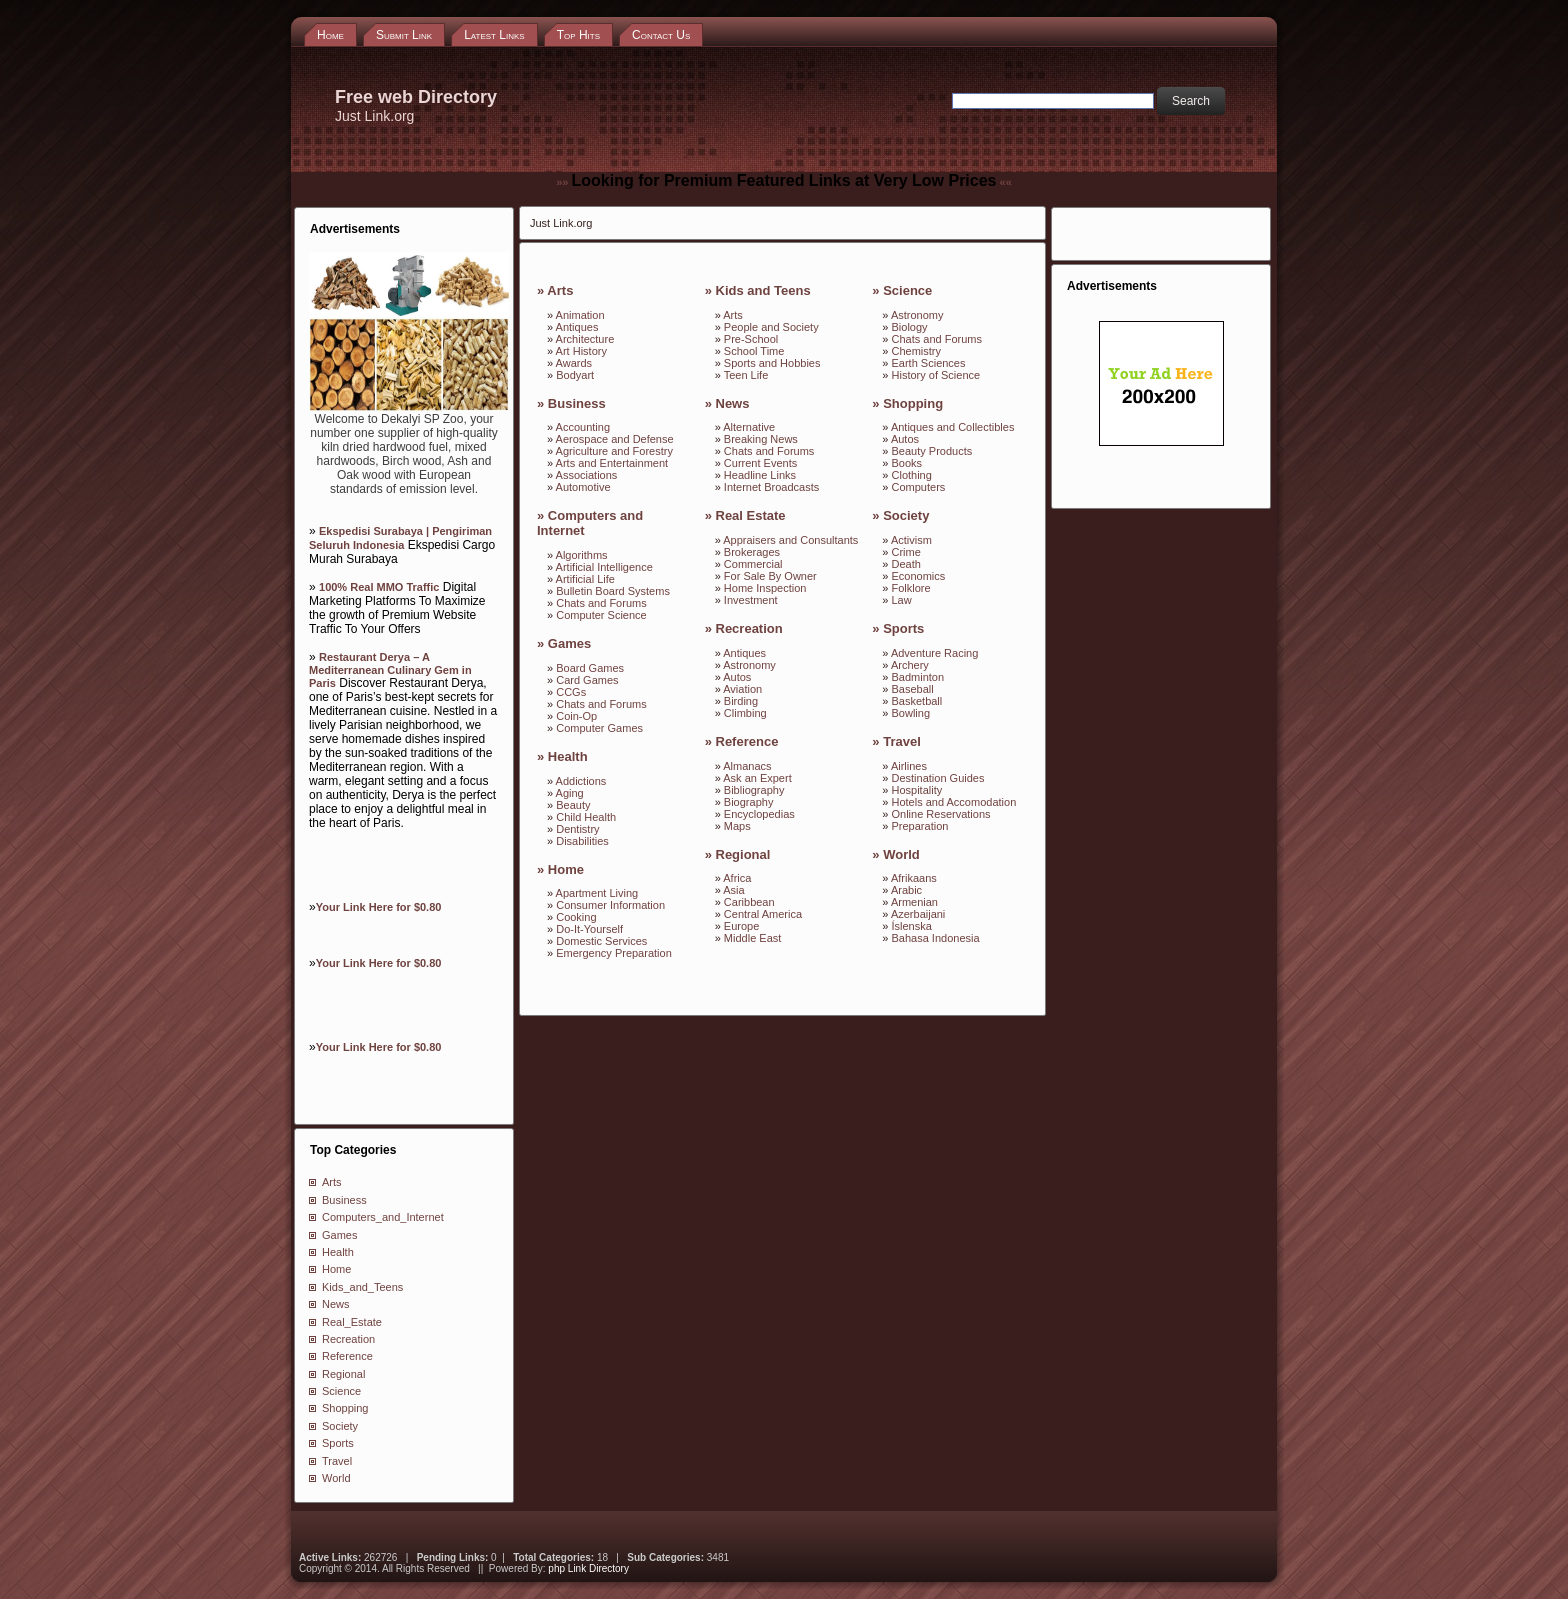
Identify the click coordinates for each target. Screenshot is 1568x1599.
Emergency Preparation (614, 953)
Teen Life (746, 375)
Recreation (348, 1339)
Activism (911, 540)
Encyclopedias (759, 814)
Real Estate (751, 515)
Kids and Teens (763, 290)
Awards (574, 363)
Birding (741, 701)
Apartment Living (597, 893)
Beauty (573, 805)
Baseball (913, 689)
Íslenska (912, 926)
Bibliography (754, 790)
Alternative (749, 427)
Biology (910, 327)
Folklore (911, 588)
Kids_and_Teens (362, 1287)
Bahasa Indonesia (936, 938)
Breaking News (761, 439)
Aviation (742, 689)
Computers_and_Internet (383, 1217)
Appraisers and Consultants (790, 540)
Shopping (345, 1408)
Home (336, 1269)
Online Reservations (941, 814)
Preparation (920, 826)
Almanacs (747, 766)
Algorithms (582, 555)
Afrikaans (914, 878)
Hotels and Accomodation (954, 802)
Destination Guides (938, 778)
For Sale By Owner (770, 576)
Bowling (911, 713)
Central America (763, 914)
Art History (581, 351)
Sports (338, 1443)
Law (902, 600)
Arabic (906, 890)
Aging (570, 793)
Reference (347, 1356)
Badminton (918, 677)
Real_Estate (352, 1322)
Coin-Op (576, 716)
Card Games (587, 680)
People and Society (771, 327)
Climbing (745, 713)
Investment (751, 600)
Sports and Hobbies (772, 363)
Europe (741, 926)
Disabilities (582, 841)
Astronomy (749, 665)
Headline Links (760, 475)
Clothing (912, 475)
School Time (754, 351)
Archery (910, 665)
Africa (737, 878)
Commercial (753, 564)
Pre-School (751, 339)
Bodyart (575, 375)
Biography (749, 802)
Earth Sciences (929, 363)
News (336, 1304)
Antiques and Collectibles (953, 427)
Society (340, 1426)
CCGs (571, 692)
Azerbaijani (918, 914)
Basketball (917, 701)
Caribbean (749, 902)
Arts (332, 1182)
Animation (580, 315)
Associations (587, 475)
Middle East (752, 938)
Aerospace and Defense (615, 439)
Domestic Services (601, 941)
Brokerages (752, 552)
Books (907, 463)
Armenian (914, 902)
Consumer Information (610, 905)
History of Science (936, 375)
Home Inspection (765, 588)
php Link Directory (588, 1568)
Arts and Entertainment (612, 463)
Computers (919, 487)
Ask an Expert (757, 778)
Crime (906, 552)
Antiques (577, 327)
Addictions (581, 781)
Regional (343, 1374)
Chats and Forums (601, 603)
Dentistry (577, 829)
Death (906, 564)
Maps (737, 826)
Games (339, 1235)
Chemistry (917, 351)
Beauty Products (932, 451)
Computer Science (601, 615)
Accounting (583, 427)
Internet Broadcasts (771, 487)
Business (344, 1200)
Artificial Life (585, 579)
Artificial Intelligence (604, 567)
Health (338, 1252)
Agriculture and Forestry (614, 451)
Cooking (576, 917)
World (336, 1478)
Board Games (590, 668)
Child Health (586, 817)
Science (341, 1391)
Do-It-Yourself (589, 929)
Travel (337, 1461)
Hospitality (917, 790)
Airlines (909, 766)
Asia (733, 890)
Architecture (585, 339)
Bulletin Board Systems (613, 591)
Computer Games (599, 728)
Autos (737, 677)
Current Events (760, 463)
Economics (919, 576)
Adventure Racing (934, 653)
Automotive (583, 487)
